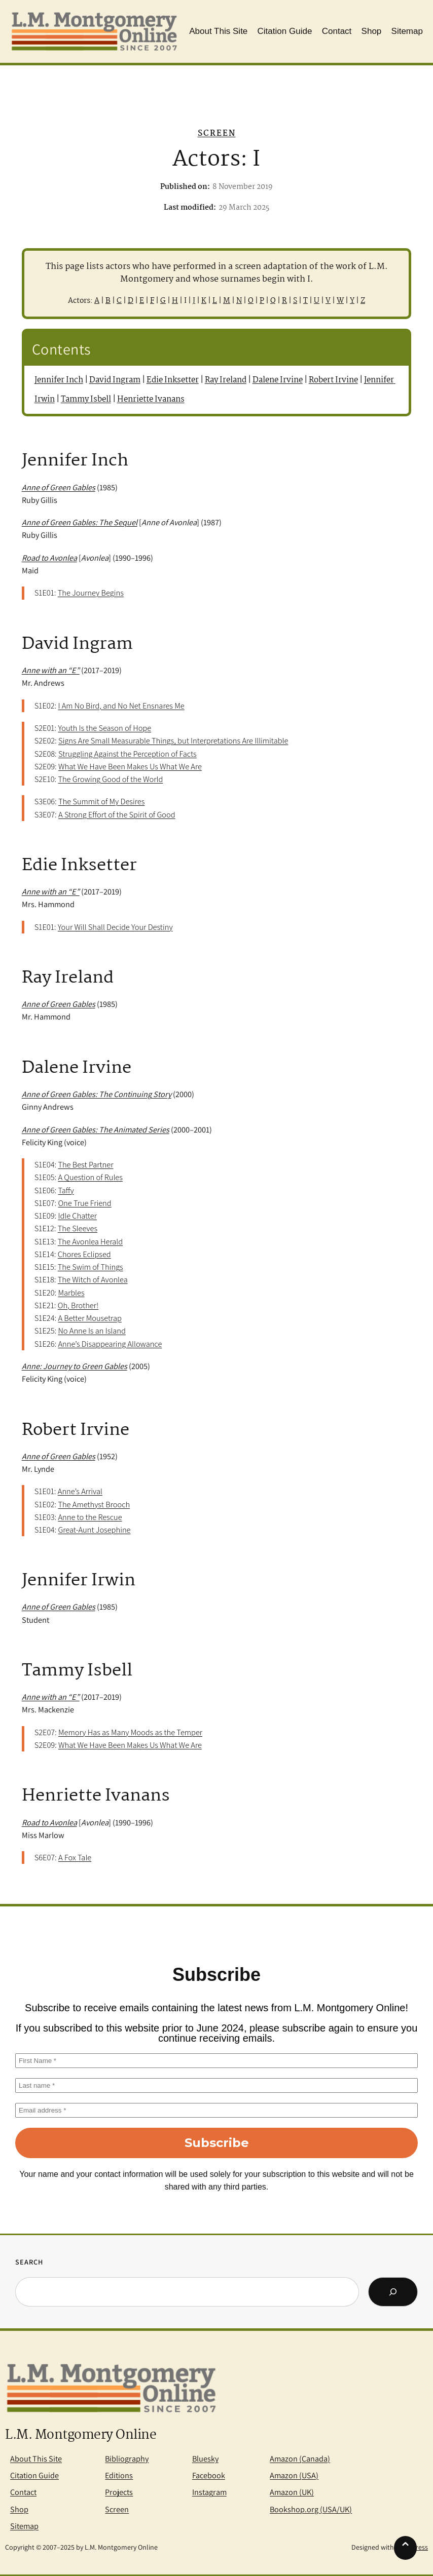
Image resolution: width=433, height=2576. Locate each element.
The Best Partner (85, 1164)
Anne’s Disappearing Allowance (110, 1343)
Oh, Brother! (78, 1305)
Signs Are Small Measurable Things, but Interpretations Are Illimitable (173, 740)
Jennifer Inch (58, 380)
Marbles (71, 1292)
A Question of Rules (90, 1177)
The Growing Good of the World (110, 779)
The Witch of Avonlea (93, 1279)
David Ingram (114, 380)
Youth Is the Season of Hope (104, 727)
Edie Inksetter (173, 380)
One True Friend (84, 1202)
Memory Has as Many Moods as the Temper (130, 1732)
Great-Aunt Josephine (94, 1529)
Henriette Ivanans (151, 399)
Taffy (66, 1190)
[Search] (393, 2292)
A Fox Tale (74, 1857)
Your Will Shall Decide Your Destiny (115, 926)
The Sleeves (77, 1228)
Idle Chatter (77, 1215)
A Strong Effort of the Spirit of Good (116, 814)
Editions (119, 2475)
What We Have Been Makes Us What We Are (130, 766)
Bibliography (127, 2458)
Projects (119, 2491)
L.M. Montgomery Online (80, 2435)
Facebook (208, 2475)
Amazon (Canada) (300, 2458)
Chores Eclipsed (84, 1254)
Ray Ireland (225, 380)
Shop (19, 2509)
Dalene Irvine (277, 380)
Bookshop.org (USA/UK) (311, 2509)
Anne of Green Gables (58, 1456)
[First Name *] (216, 2060)
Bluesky (205, 2458)
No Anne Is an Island (91, 1330)
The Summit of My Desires (101, 801)
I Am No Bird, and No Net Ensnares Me (121, 705)
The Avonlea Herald (90, 1241)
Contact (23, 2491)
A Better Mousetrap (90, 1317)
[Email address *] (216, 2110)
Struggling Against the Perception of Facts (127, 753)
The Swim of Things (90, 1266)
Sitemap (24, 2525)
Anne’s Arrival (80, 1491)
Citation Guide (34, 2475)
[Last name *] (216, 2085)
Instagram (209, 2491)
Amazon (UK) (292, 2491)
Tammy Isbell (86, 399)
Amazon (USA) (294, 2475)
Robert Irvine (333, 380)
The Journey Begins (91, 592)
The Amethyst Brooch (94, 1504)
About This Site (36, 2458)
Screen (217, 133)
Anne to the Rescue (90, 1517)
